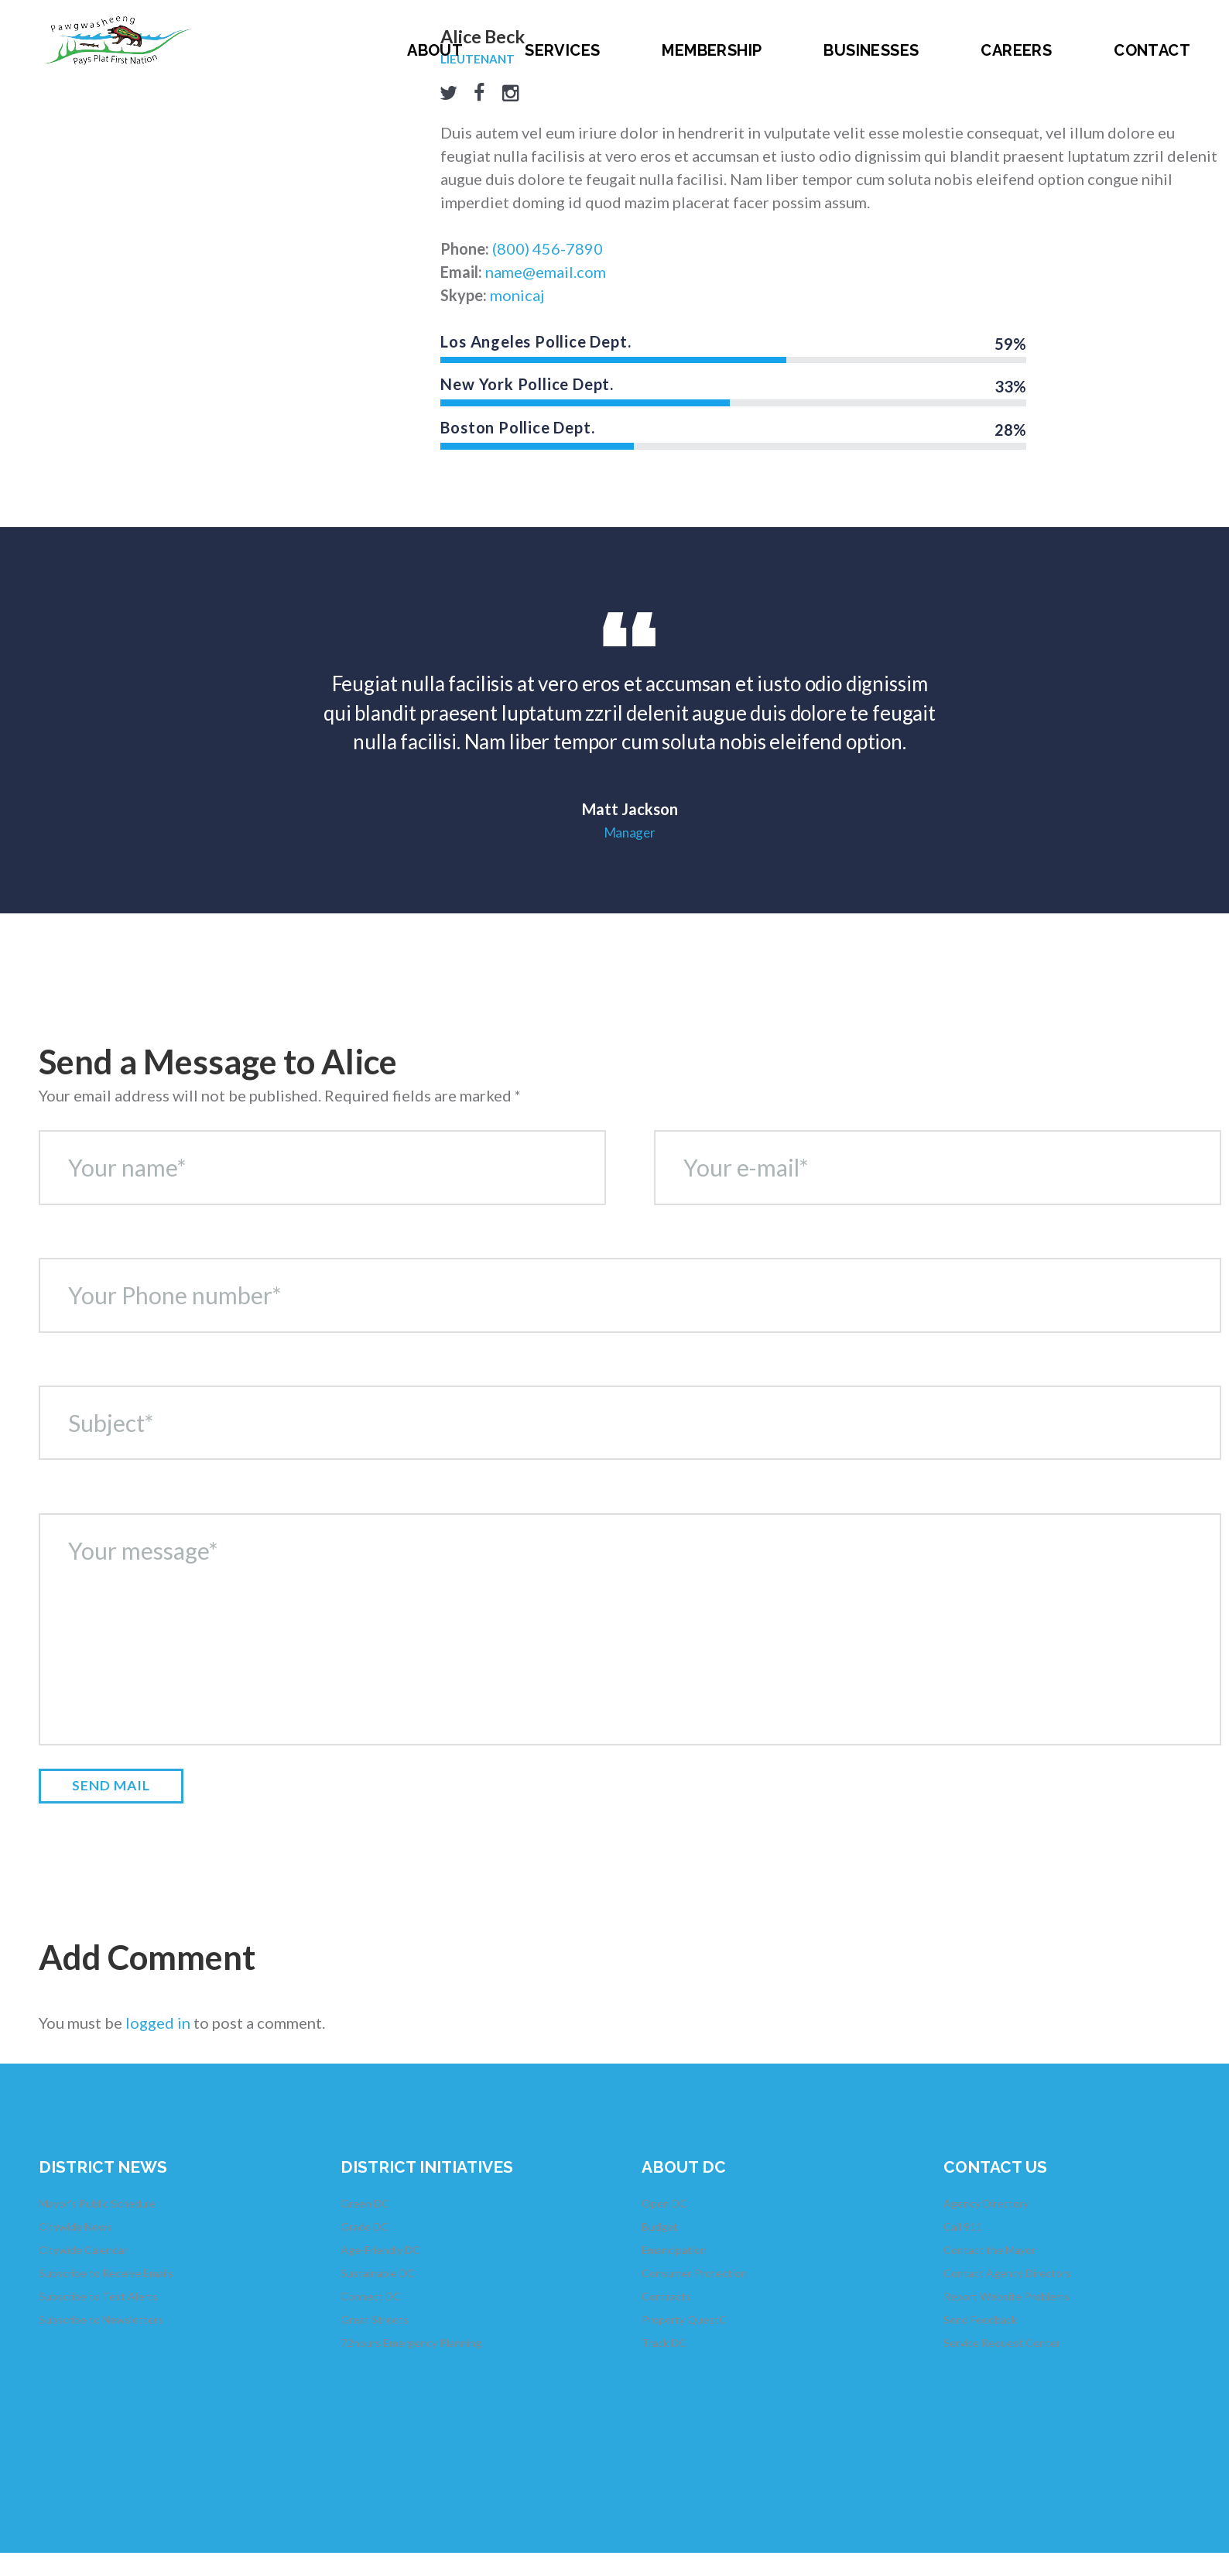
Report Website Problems (1006, 2296)
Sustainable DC (378, 2273)
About (435, 50)
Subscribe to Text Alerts (98, 2296)
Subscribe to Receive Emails (106, 2273)
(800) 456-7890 (547, 248)
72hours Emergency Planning (411, 2342)
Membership (712, 50)
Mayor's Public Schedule (97, 2203)
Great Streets (375, 2319)
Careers (1016, 50)
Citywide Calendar (83, 2249)
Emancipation (674, 2249)
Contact (1152, 50)
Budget (660, 2226)
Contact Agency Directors (1007, 2273)
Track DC (664, 2342)
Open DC (664, 2203)
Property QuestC (684, 2319)
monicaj (517, 295)
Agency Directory (986, 2203)
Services (562, 50)
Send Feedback (980, 2319)
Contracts (666, 2296)
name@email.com (545, 271)
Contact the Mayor (989, 2249)
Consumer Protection (694, 2273)
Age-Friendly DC (380, 2249)
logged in (157, 2022)
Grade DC (365, 2226)
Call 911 (962, 2226)
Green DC (365, 2203)
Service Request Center (1001, 2342)
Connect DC (371, 2296)
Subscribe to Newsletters (101, 2319)
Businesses (871, 50)
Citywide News (75, 2226)
